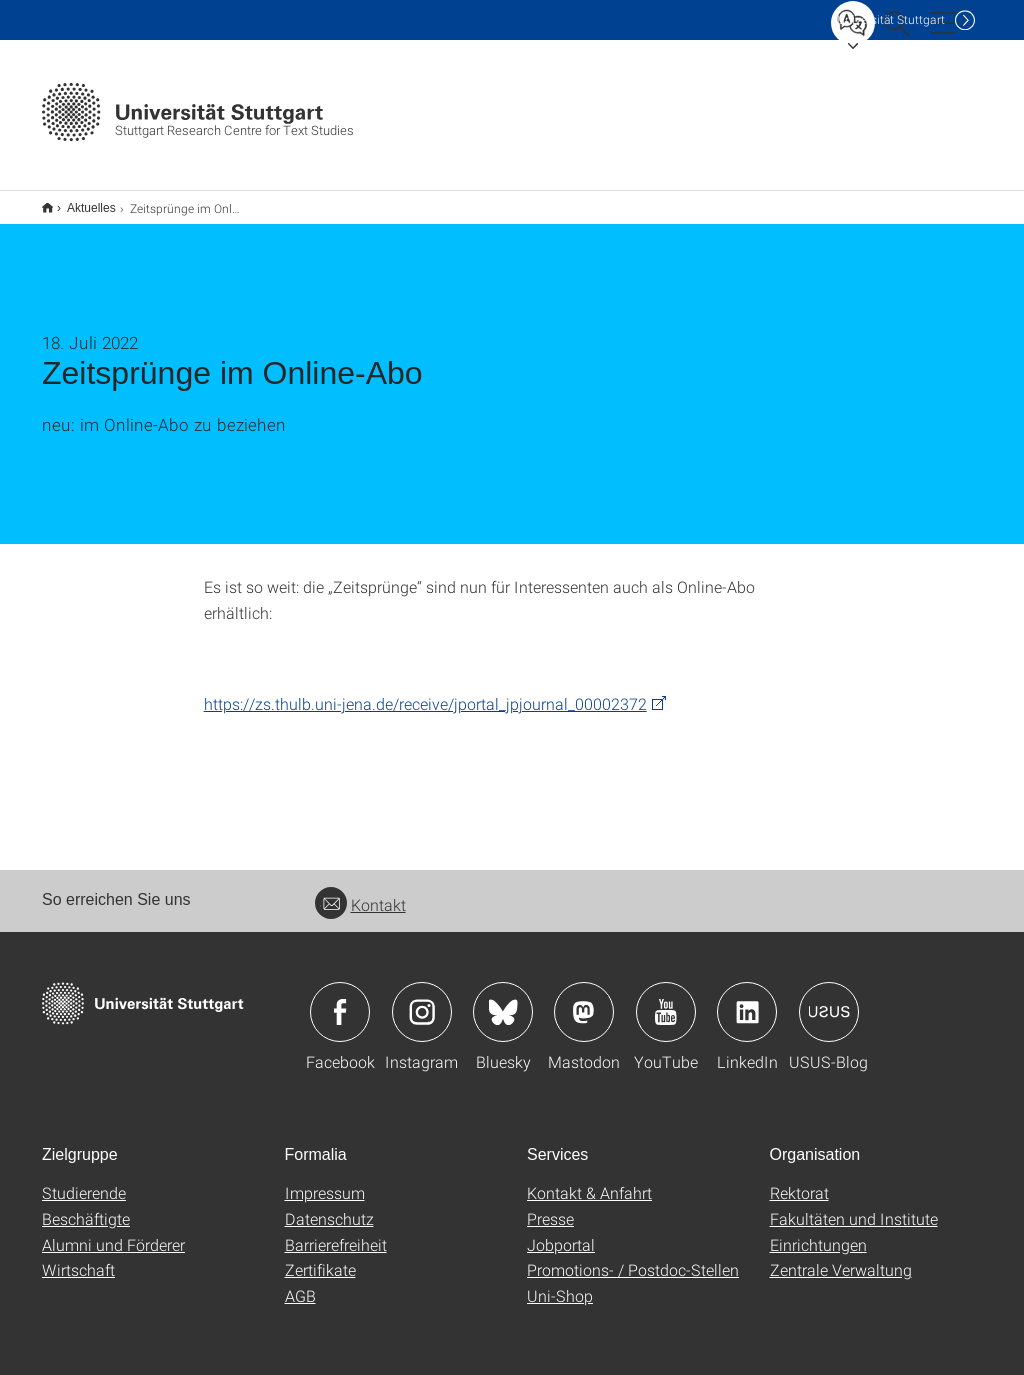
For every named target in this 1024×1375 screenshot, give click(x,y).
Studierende (84, 1179)
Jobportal (561, 1231)
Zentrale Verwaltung (841, 1256)
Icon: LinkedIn (747, 999)
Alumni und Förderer (113, 1231)
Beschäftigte (86, 1205)
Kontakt (360, 891)
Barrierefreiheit (336, 1231)
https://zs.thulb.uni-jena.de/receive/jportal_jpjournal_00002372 (425, 690)
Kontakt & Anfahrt (589, 1179)
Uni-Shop (560, 1282)
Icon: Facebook (340, 999)
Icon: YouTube (666, 999)
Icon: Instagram (422, 999)
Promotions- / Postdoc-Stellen (633, 1256)
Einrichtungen (818, 1231)
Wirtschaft (78, 1256)
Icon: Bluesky (503, 999)
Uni (891, 19)
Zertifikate (320, 1256)
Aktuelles (80, 201)
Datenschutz (329, 1205)
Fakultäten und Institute (854, 1205)
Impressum (325, 1179)
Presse (550, 1205)
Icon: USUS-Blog (829, 999)
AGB (300, 1282)
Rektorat (799, 1179)
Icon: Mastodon (584, 999)
